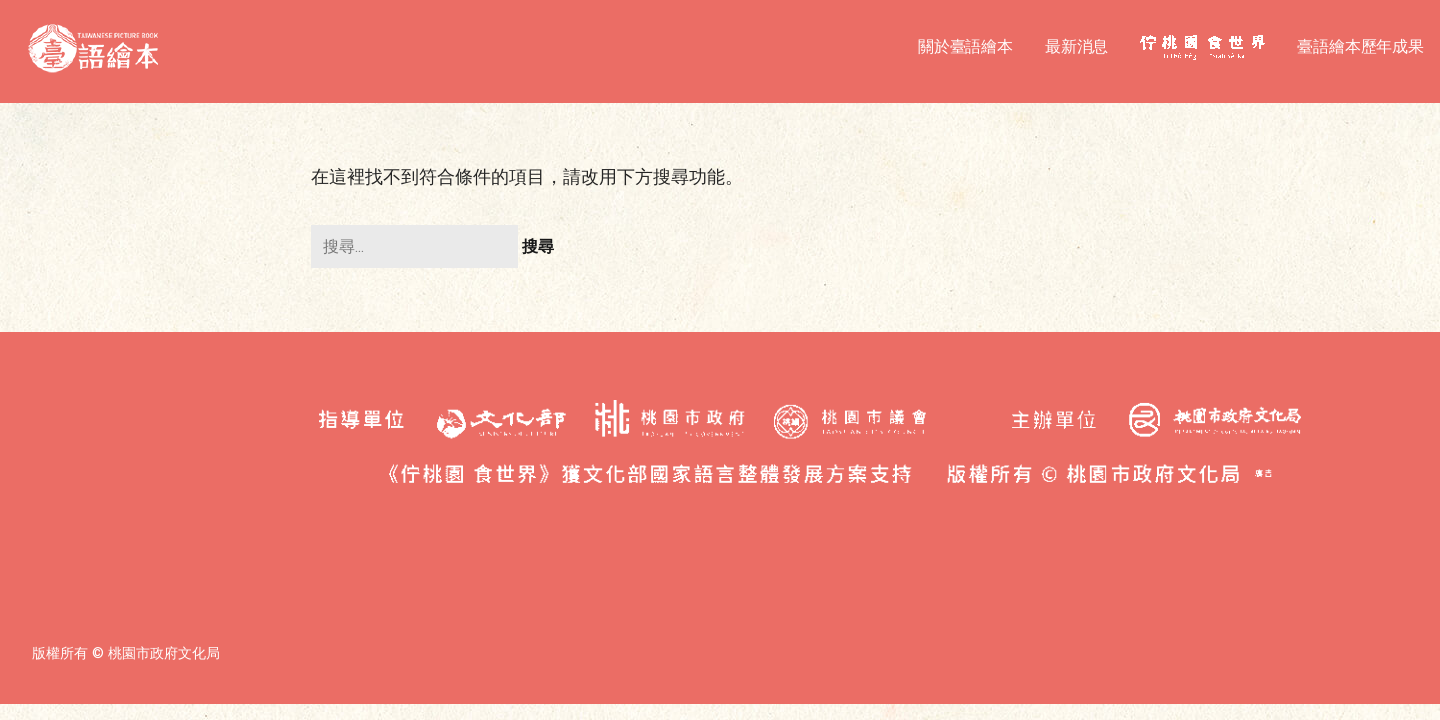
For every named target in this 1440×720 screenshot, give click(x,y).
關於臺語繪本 (965, 46)
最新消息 (1076, 46)
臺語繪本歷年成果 (1360, 46)
